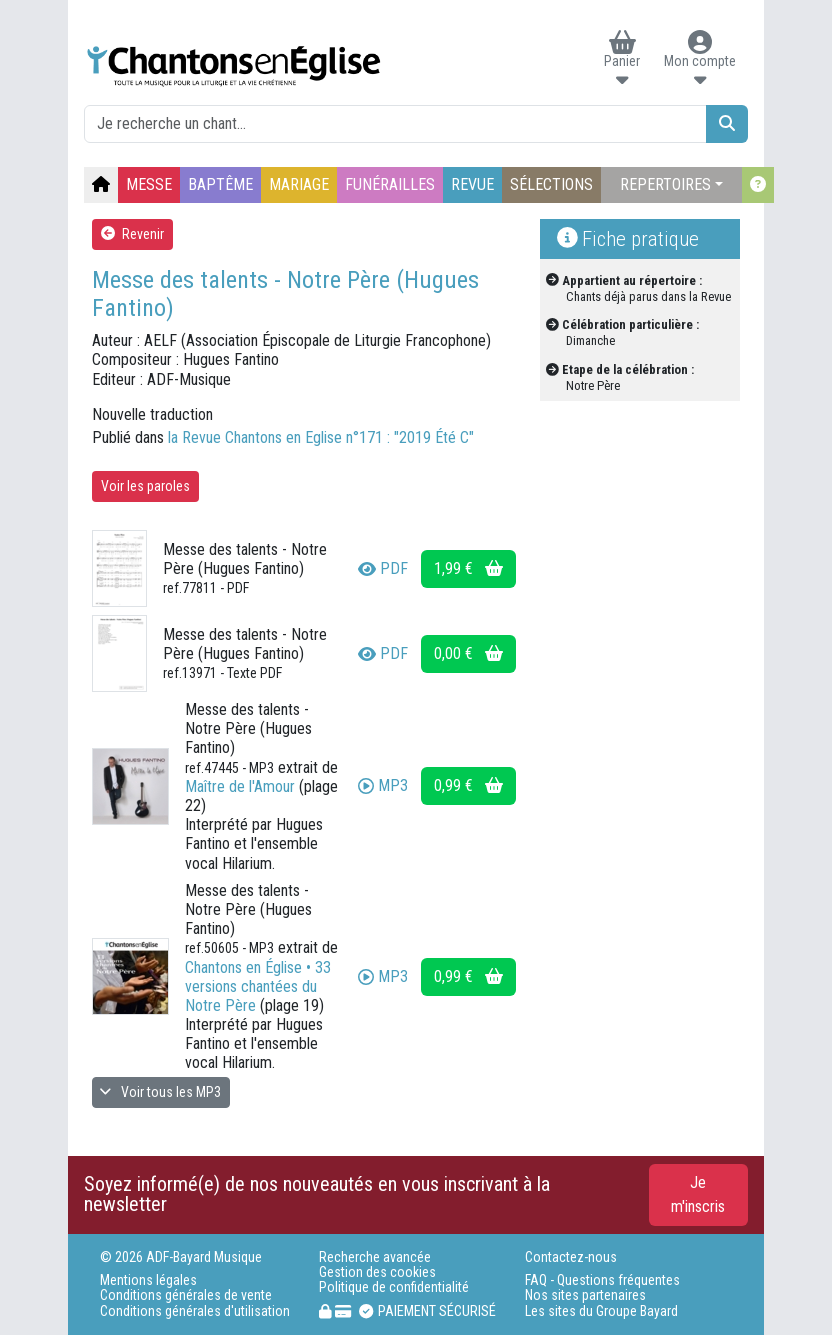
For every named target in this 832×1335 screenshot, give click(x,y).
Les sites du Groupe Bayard (601, 1311)
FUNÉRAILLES (390, 184)
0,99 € (468, 785)
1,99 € (468, 568)
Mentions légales (148, 1280)
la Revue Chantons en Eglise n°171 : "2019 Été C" (321, 437)
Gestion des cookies (377, 1272)
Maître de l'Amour (240, 786)
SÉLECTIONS (551, 184)
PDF (383, 568)
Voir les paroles (145, 486)
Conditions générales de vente (186, 1295)
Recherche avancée (375, 1257)
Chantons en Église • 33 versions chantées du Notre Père (258, 986)
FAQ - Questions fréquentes (602, 1280)
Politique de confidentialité (394, 1287)
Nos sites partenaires (585, 1295)
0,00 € (468, 653)
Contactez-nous (571, 1257)
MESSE (149, 184)
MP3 (383, 785)
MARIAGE (299, 184)
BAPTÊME (220, 184)
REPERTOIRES (665, 184)
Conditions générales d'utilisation (195, 1311)
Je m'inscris (698, 1194)
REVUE (472, 184)
